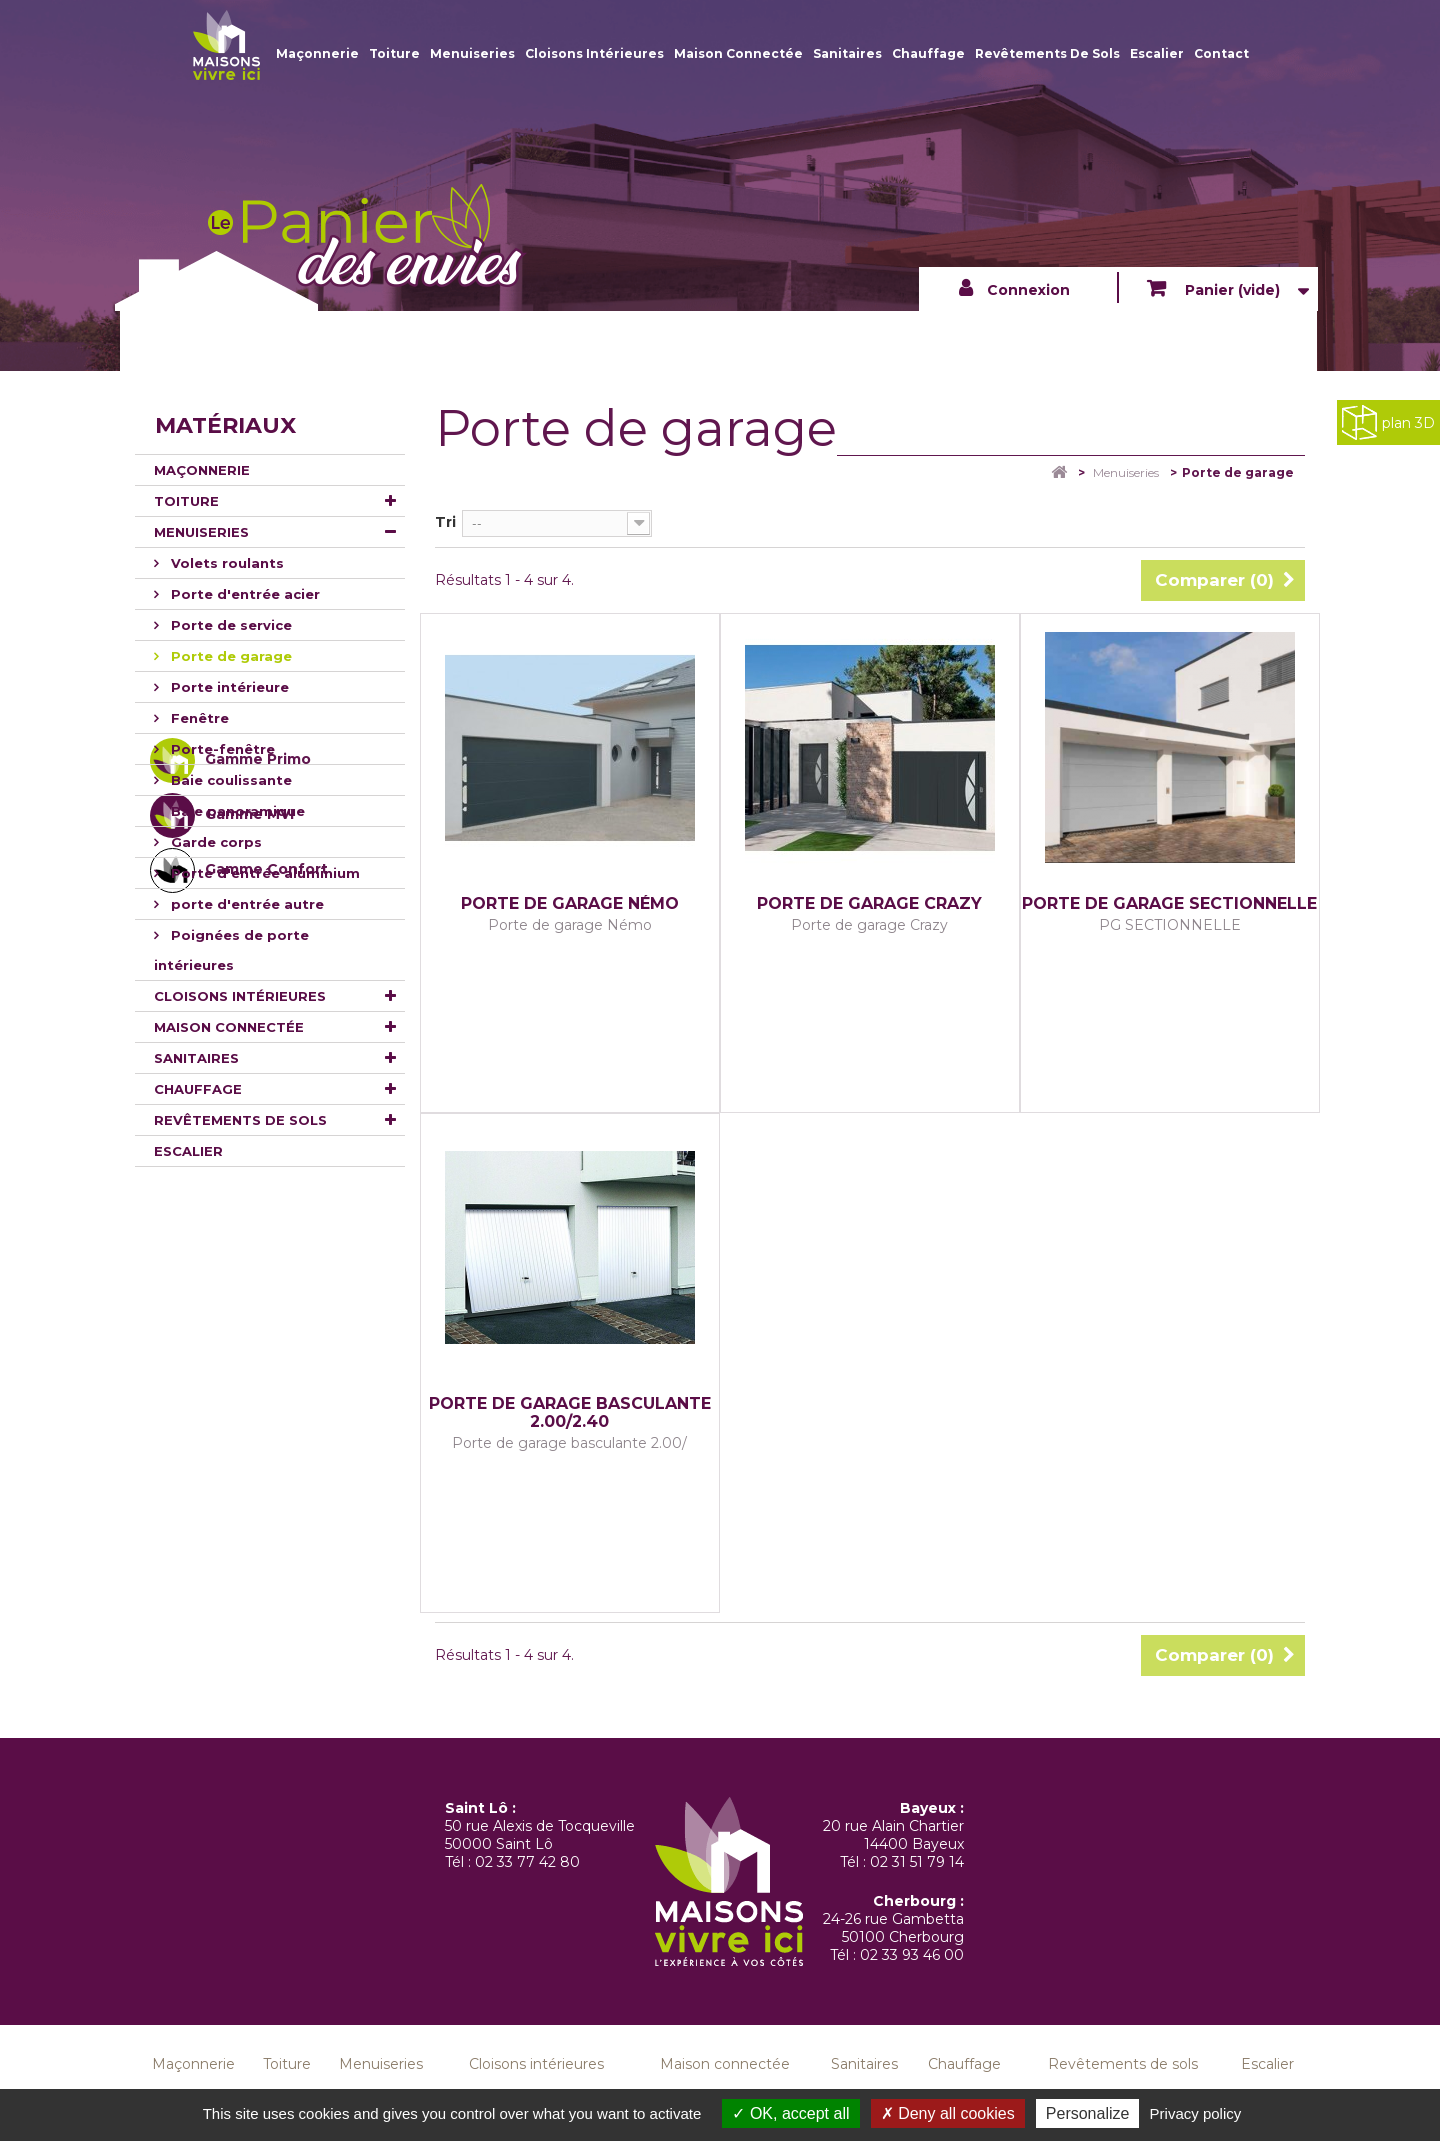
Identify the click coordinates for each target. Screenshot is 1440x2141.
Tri (445, 522)
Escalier (1157, 53)
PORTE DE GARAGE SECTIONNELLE (1169, 904)
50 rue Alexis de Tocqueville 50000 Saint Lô (540, 1835)
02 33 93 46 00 (912, 1955)
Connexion (1028, 290)
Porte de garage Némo (570, 904)
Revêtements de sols (1047, 53)
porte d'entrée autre (245, 904)
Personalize (1088, 2113)
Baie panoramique (236, 811)
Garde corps (214, 842)
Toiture (394, 53)
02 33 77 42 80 (527, 1862)
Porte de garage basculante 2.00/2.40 (570, 1413)
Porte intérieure (228, 687)
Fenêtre (198, 718)
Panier (1230, 290)
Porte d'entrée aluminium (263, 873)
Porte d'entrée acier (243, 594)
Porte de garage (229, 656)
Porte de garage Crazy (869, 904)
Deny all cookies (948, 2113)
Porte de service (229, 625)
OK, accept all (790, 2113)
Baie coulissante (229, 780)
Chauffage (928, 53)
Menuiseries (472, 53)
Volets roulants (225, 563)
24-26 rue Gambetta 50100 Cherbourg (893, 1928)
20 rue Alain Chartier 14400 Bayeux (893, 1835)
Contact (1221, 53)
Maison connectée (738, 53)
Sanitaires (847, 53)
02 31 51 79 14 (917, 1862)
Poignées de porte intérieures (231, 950)
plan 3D (1388, 422)
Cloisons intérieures (594, 53)
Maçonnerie (317, 53)
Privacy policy (1196, 2113)
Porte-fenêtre (221, 749)
